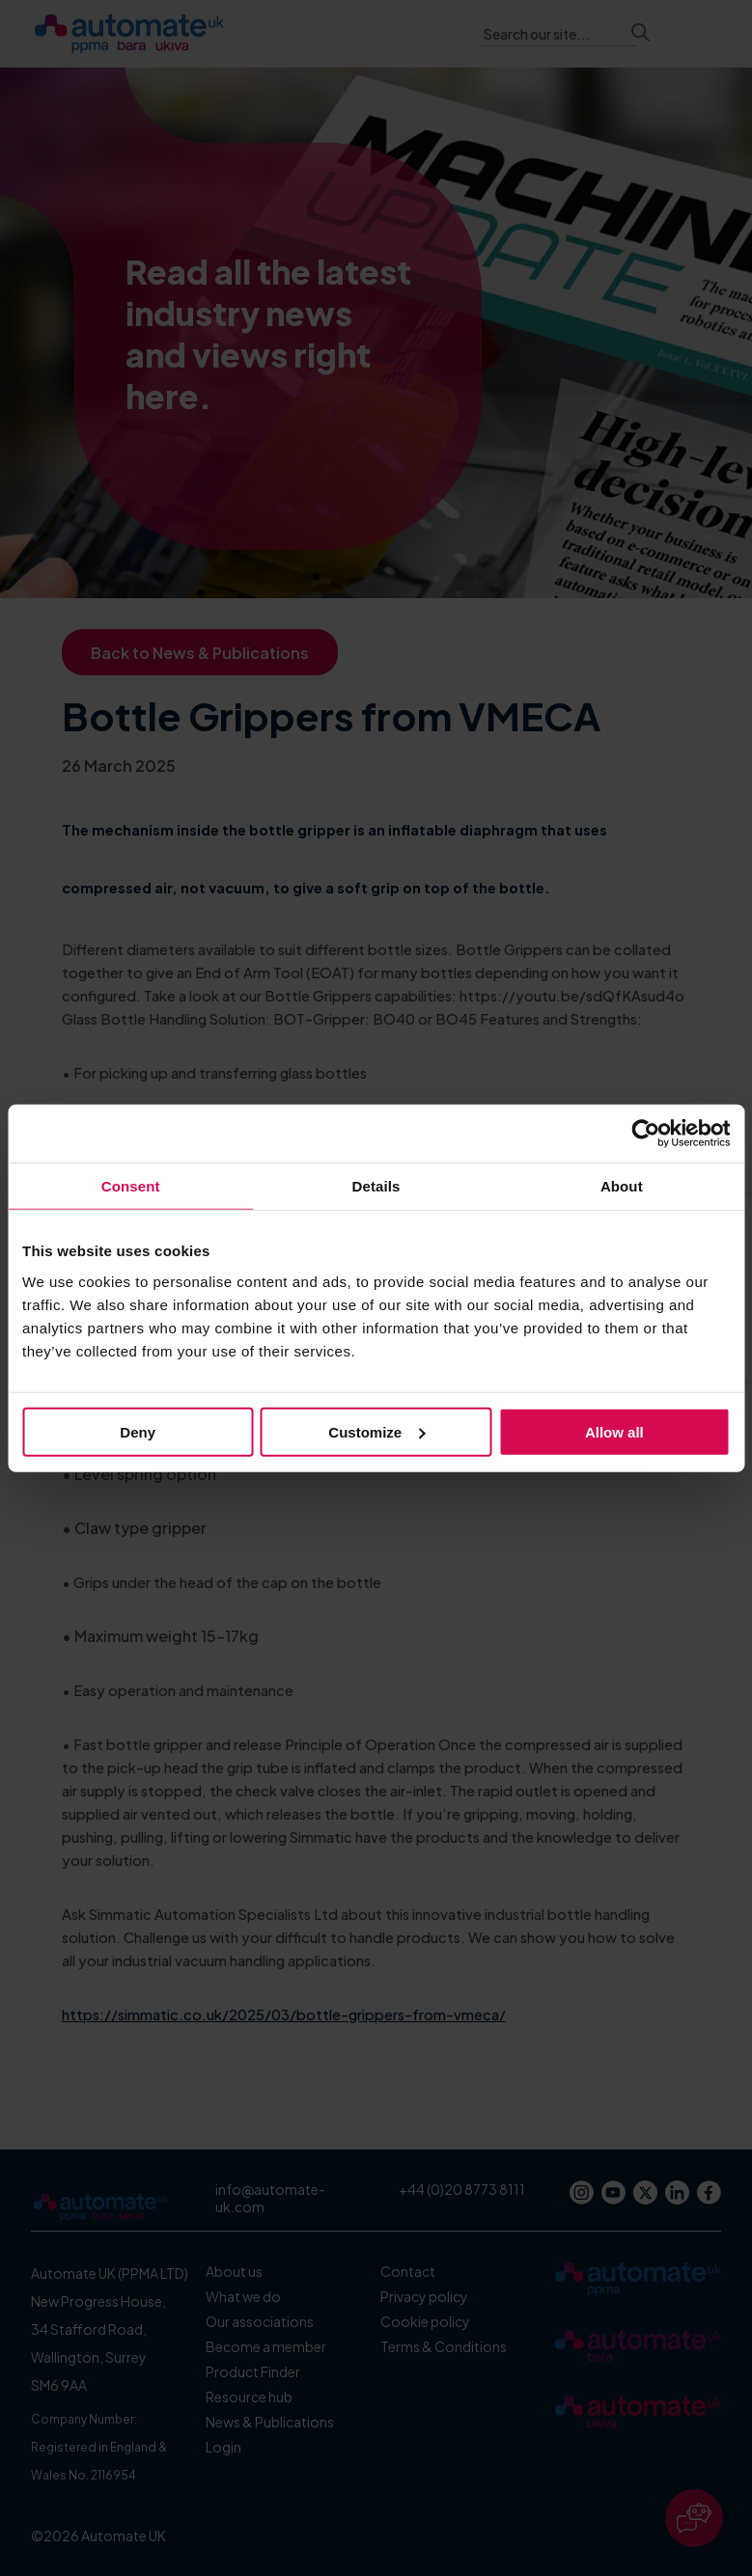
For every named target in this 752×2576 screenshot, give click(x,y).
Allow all (614, 1431)
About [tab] (621, 1186)
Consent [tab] (130, 1186)
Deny (137, 1431)
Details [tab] (376, 1186)
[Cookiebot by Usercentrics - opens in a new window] (645, 1133)
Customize (376, 1431)
